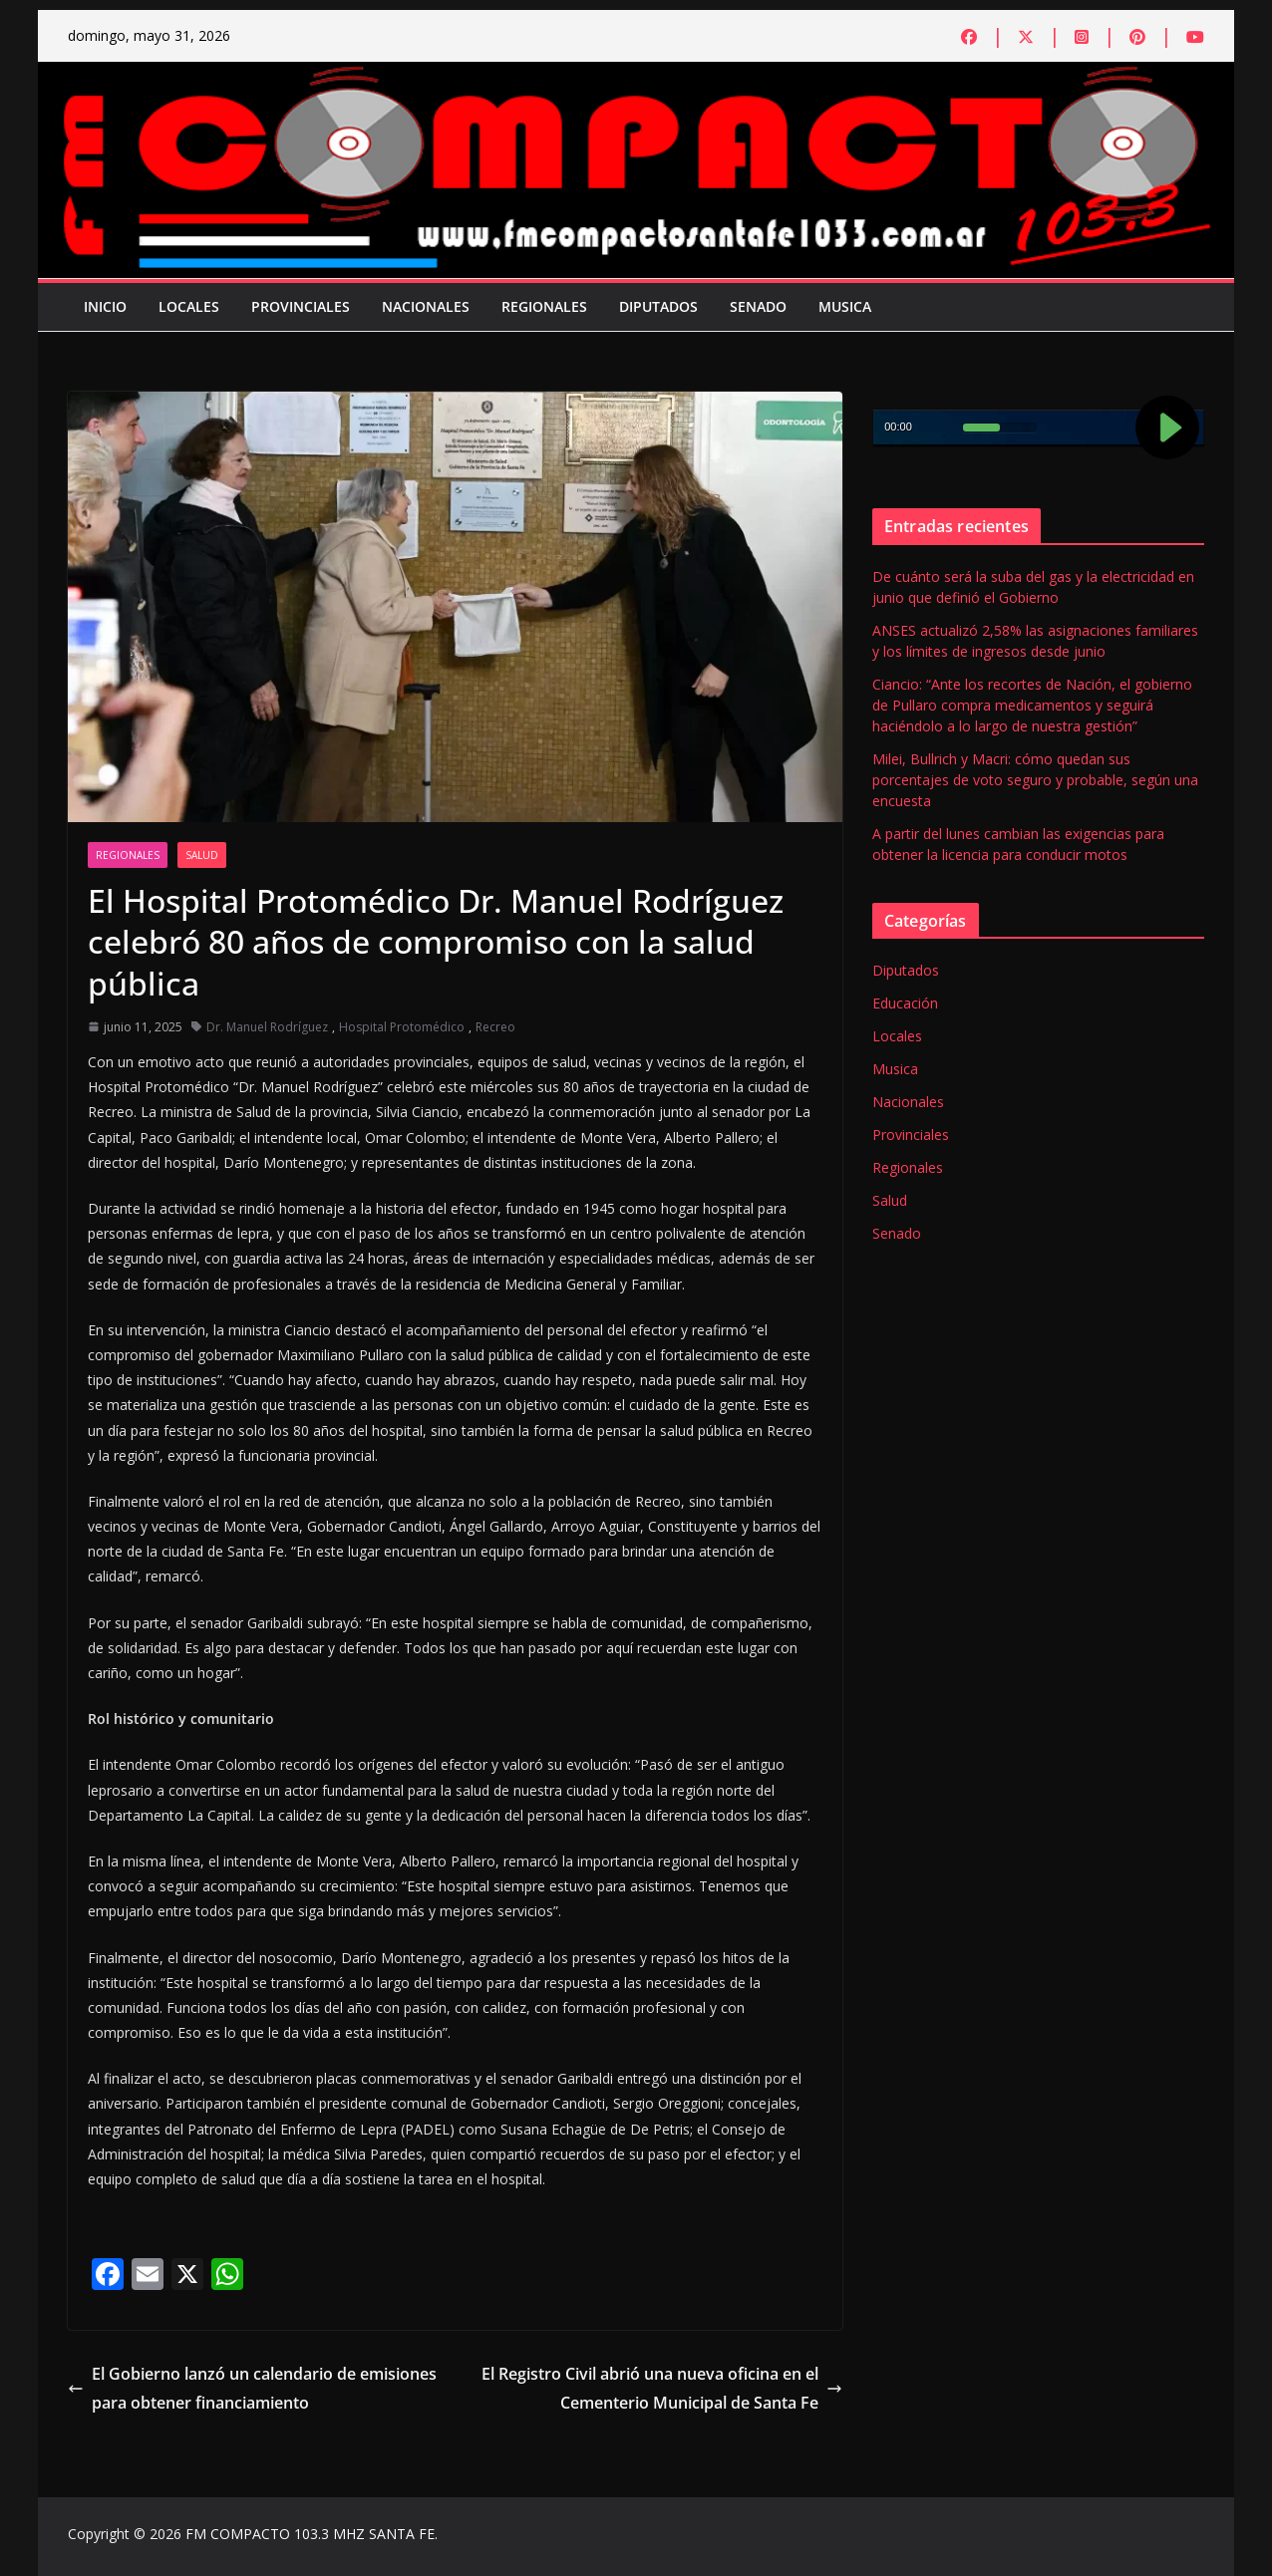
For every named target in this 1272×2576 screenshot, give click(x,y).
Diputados (658, 306)
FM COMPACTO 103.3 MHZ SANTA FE (310, 2533)
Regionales (544, 306)
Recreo (495, 1026)
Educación (905, 1003)
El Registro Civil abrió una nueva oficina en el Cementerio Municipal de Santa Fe (661, 2388)
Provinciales (300, 306)
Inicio (105, 306)
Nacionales (426, 306)
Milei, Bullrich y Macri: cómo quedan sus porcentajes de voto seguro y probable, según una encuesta (1035, 779)
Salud (201, 855)
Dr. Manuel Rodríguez (267, 1026)
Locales (189, 306)
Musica (844, 306)
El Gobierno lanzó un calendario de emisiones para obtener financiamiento (252, 2388)
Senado (758, 306)
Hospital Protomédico (402, 1026)
